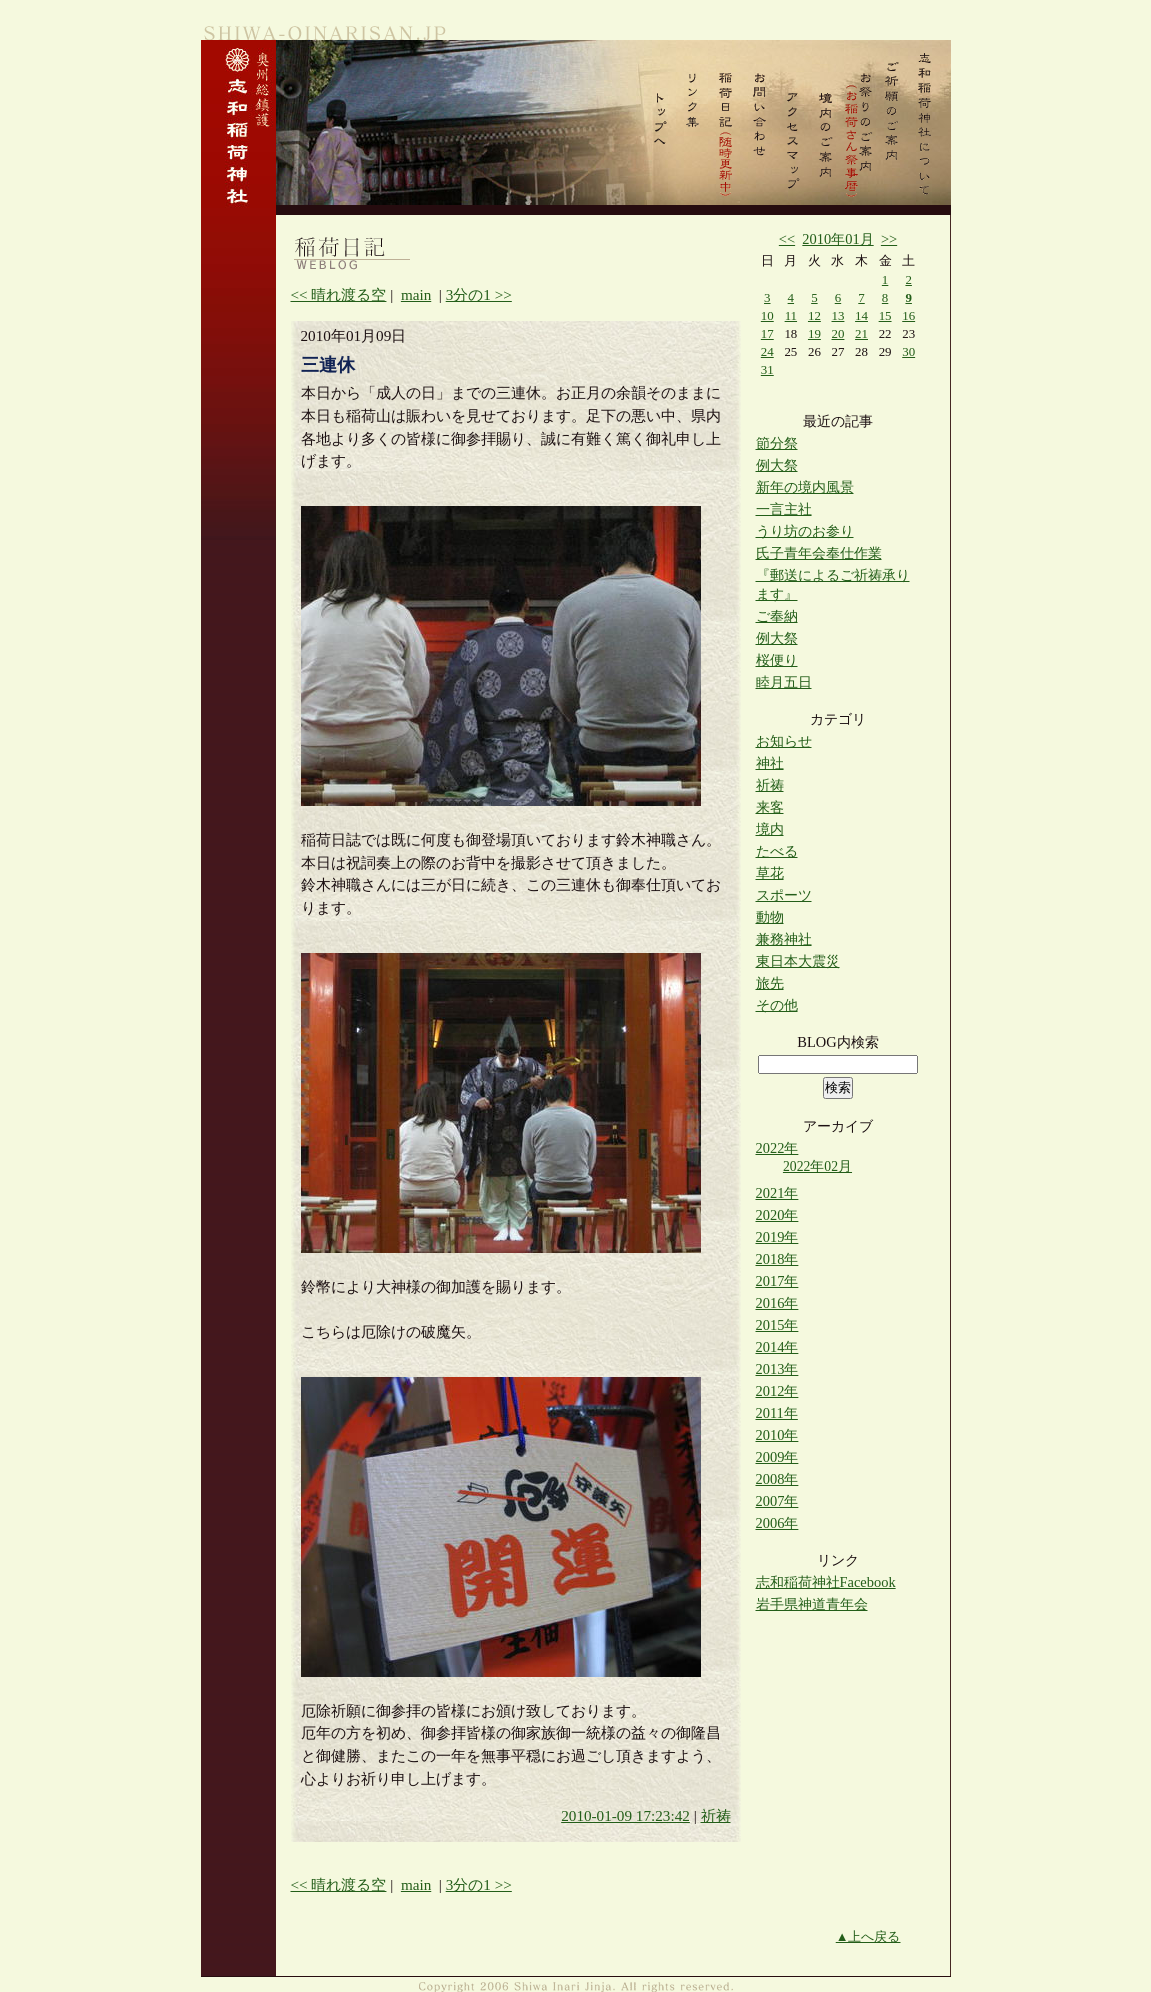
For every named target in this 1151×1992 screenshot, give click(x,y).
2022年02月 (817, 1166)
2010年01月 (837, 239)
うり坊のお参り (805, 531)
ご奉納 (777, 616)
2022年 (777, 1148)
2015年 (777, 1325)
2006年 (777, 1523)
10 (767, 315)
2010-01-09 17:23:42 (625, 1815)
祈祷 (716, 1815)
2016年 (777, 1303)
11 (791, 315)
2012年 (777, 1391)
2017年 (777, 1281)
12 (814, 315)
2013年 (777, 1369)
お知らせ (784, 741)
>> (889, 239)
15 (885, 315)
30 (908, 351)
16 (908, 315)
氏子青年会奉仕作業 (819, 553)
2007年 (777, 1501)
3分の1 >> (479, 294)
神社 (770, 763)
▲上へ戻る (868, 1936)
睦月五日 (784, 682)
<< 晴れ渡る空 (339, 294)
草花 (770, 873)
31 (767, 369)
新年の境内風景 (805, 487)
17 (767, 333)
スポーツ (784, 895)
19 (814, 333)
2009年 (777, 1457)
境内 (770, 829)
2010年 (777, 1435)
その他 (777, 1005)
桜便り (777, 660)
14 (861, 315)
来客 (770, 807)
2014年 (777, 1347)
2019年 (777, 1237)
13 (838, 315)
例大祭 (777, 465)
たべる (777, 851)
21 (861, 333)
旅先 (770, 983)
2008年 (777, 1479)
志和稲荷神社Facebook (826, 1582)
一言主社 (784, 509)
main (416, 294)
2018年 (777, 1259)
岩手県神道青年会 (812, 1604)
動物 (770, 917)
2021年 (777, 1193)
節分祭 (777, 443)
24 (767, 351)
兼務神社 (784, 939)
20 (838, 333)
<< (787, 239)
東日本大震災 (798, 961)
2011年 (777, 1413)
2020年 (777, 1215)
